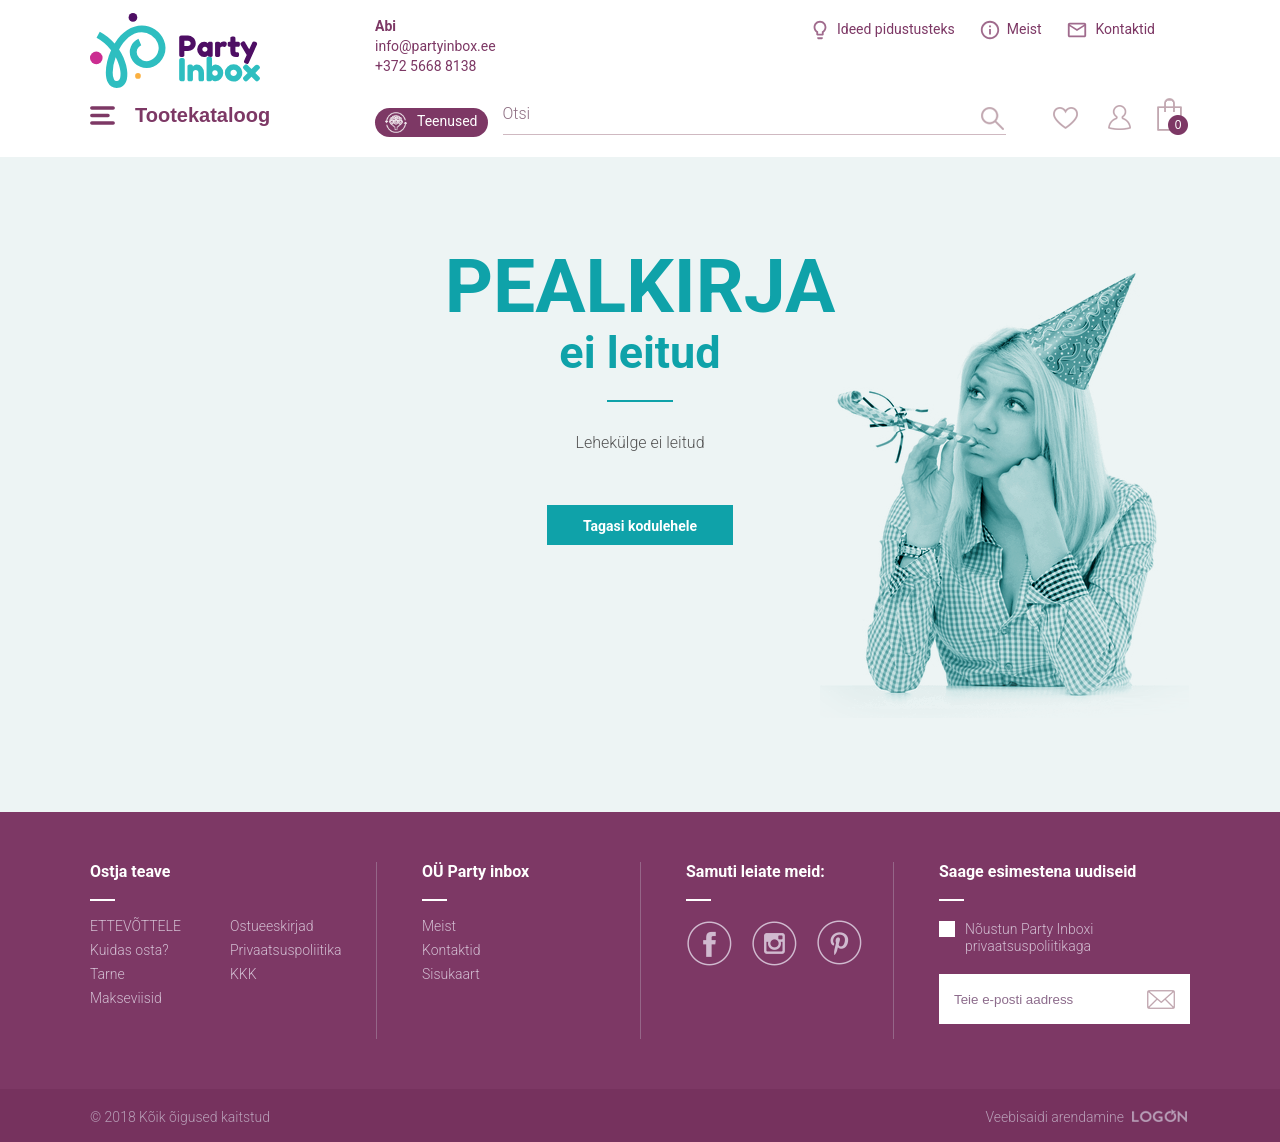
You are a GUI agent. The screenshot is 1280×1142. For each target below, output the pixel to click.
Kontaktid (1126, 29)
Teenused (447, 121)
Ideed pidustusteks (896, 29)
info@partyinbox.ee (435, 46)
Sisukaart (451, 974)
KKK (243, 974)
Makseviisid (126, 998)
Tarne (107, 974)
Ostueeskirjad (272, 926)
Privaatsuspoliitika (286, 950)
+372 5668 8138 (425, 66)
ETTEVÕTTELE (135, 926)
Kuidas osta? (129, 950)
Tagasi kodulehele (640, 526)
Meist (1024, 29)
